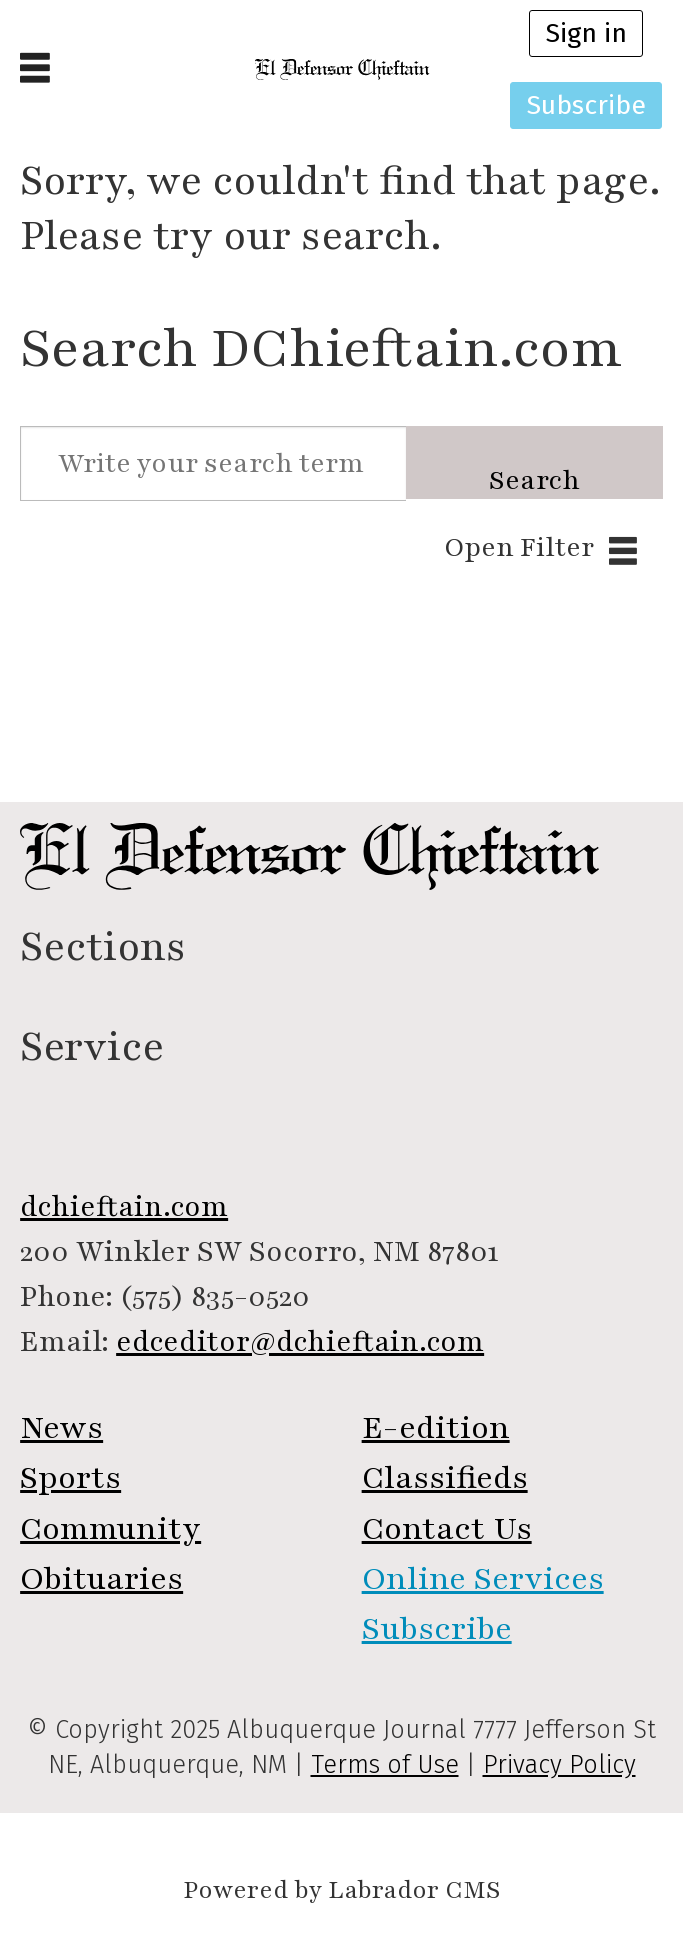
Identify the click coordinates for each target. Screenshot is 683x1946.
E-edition (436, 1427)
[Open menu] (35, 69)
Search (534, 480)
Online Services (483, 1578)
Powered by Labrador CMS (341, 1890)
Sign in (586, 33)
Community (110, 1528)
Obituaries (101, 1578)
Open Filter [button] (519, 547)
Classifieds (445, 1477)
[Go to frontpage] (341, 70)
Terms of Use (385, 1765)
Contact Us (447, 1528)
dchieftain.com (124, 1206)
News (61, 1427)
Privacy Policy (559, 1765)
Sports (70, 1477)
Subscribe (586, 105)
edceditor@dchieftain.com (300, 1341)
